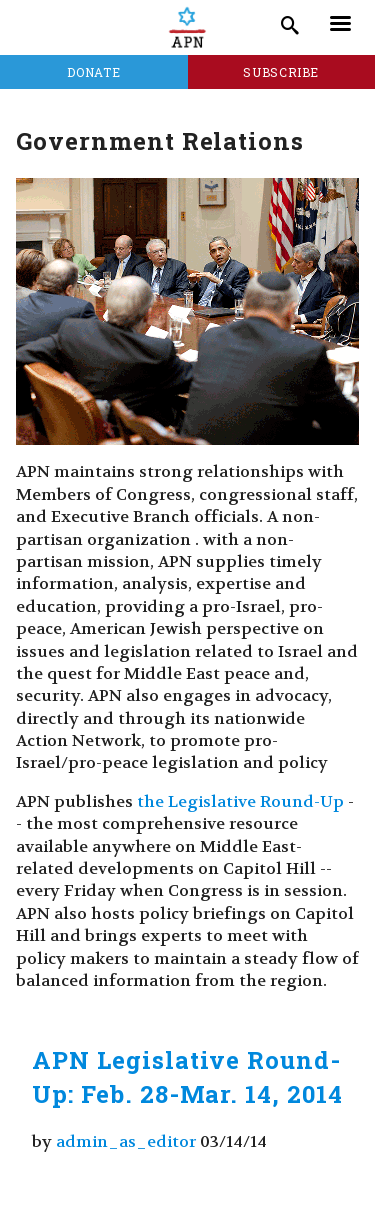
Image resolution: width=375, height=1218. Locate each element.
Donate (93, 72)
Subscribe (281, 72)
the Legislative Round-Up (240, 801)
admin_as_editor (126, 1141)
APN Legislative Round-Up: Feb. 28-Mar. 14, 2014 (187, 1077)
